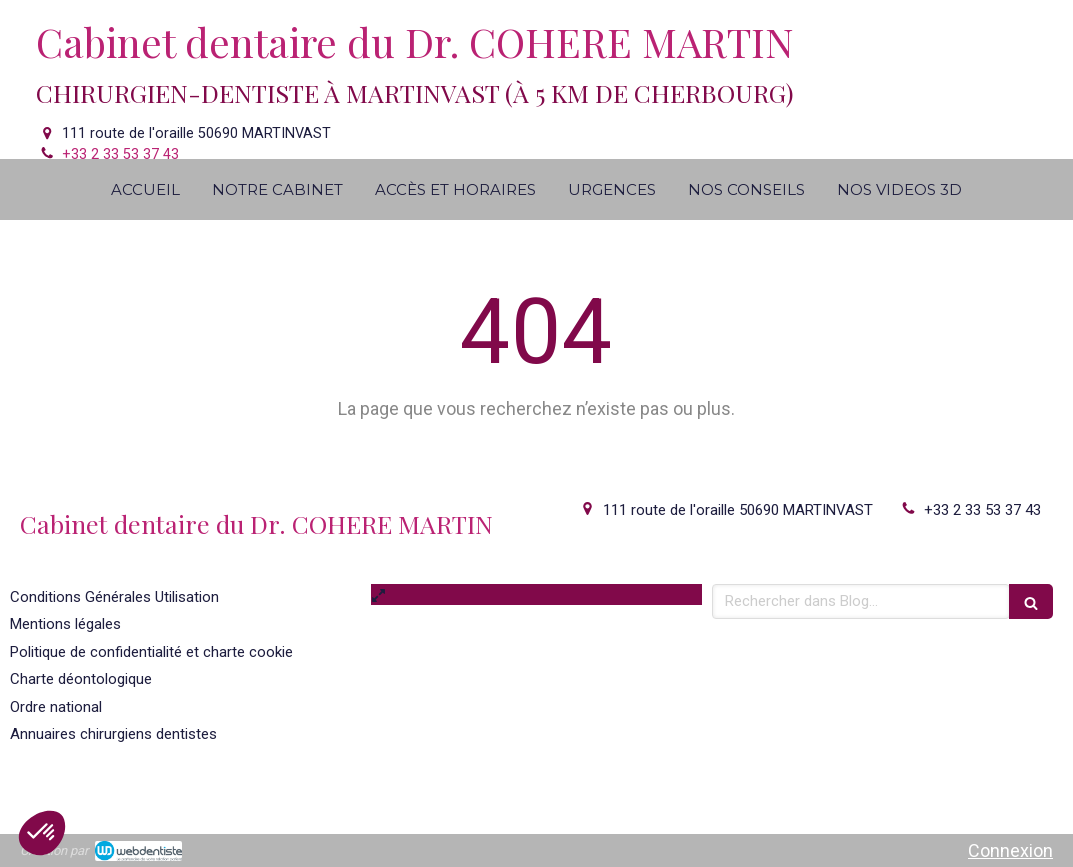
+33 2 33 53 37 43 (120, 154)
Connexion (1010, 850)
